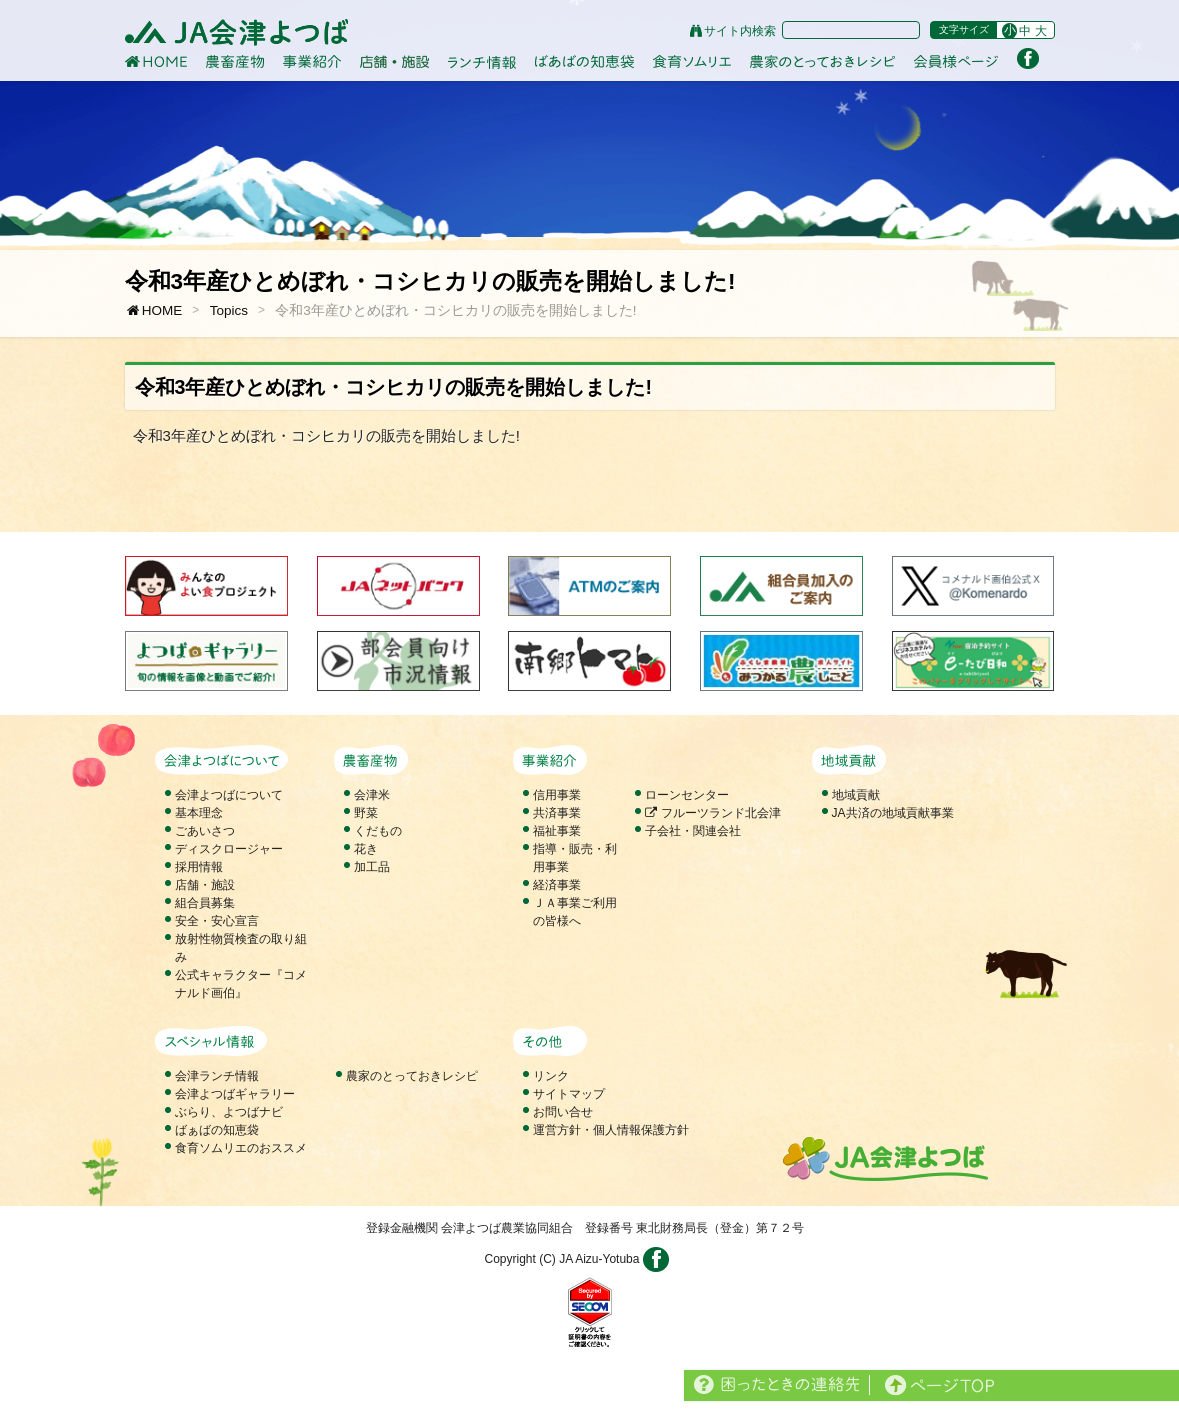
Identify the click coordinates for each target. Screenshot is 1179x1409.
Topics (229, 310)
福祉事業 (557, 831)
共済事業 (557, 813)
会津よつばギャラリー (235, 1094)
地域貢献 (856, 795)
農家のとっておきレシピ (412, 1076)
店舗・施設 (205, 885)
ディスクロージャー (229, 849)
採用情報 (199, 867)
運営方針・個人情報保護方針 (611, 1130)
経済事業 (557, 885)
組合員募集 (205, 903)
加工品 (372, 867)
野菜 (366, 813)
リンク (551, 1076)
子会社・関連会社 (693, 831)
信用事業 (557, 795)
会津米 (372, 795)
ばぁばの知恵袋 (217, 1130)
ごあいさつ (205, 831)
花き (366, 849)
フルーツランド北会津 (712, 813)
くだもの (378, 831)
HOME (154, 310)
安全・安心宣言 (217, 921)
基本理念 (199, 813)
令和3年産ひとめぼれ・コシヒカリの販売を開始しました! (455, 310)
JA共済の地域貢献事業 (893, 813)
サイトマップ (569, 1094)
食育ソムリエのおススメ (241, 1148)
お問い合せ (563, 1112)
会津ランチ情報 (217, 1076)
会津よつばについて (229, 795)
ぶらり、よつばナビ (229, 1112)
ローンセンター (687, 795)
